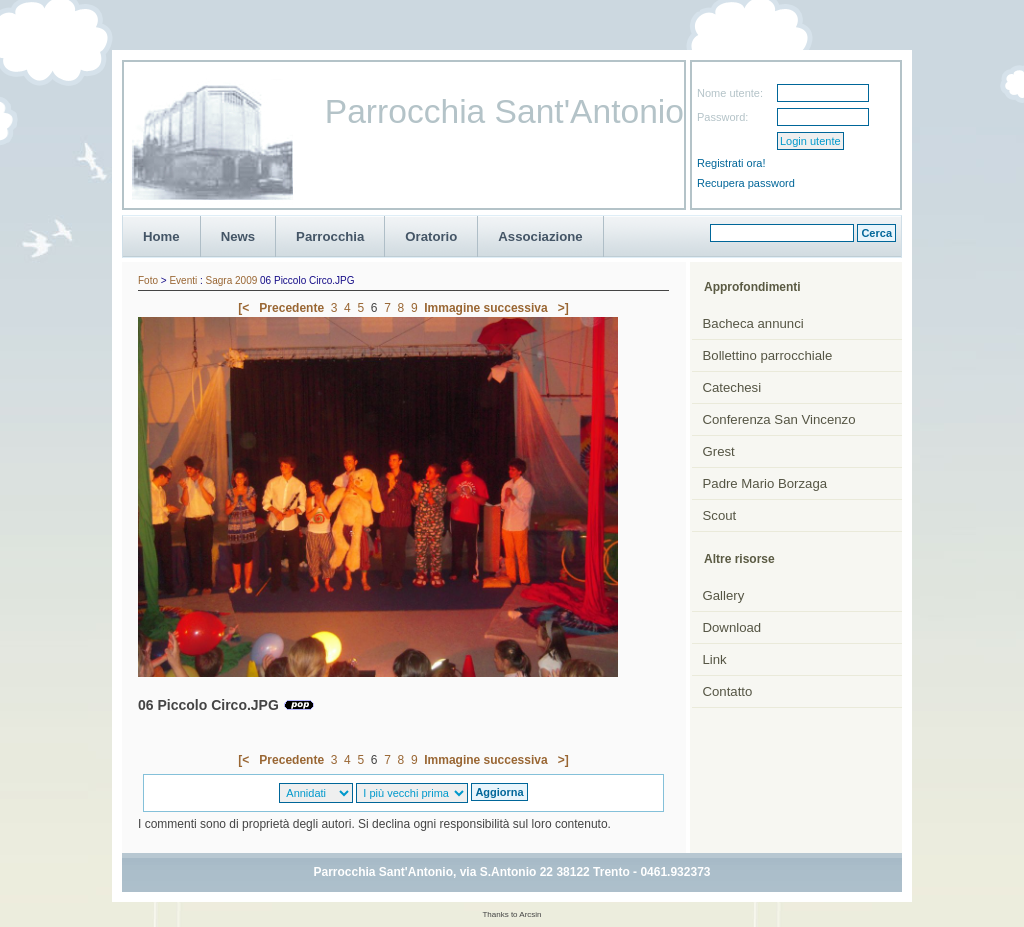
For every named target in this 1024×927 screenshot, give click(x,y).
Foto (148, 280)
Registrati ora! (731, 163)
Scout (720, 515)
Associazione (540, 236)
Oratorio (431, 236)
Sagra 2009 (232, 280)
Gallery (724, 595)
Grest (719, 451)
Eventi (183, 280)
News (238, 236)
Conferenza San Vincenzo (779, 419)
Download (732, 627)
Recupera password (746, 183)
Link (715, 659)
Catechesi (732, 387)
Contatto (728, 691)
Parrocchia (330, 236)
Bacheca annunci (753, 323)
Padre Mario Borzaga (765, 483)
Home (161, 236)
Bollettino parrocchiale (768, 355)
